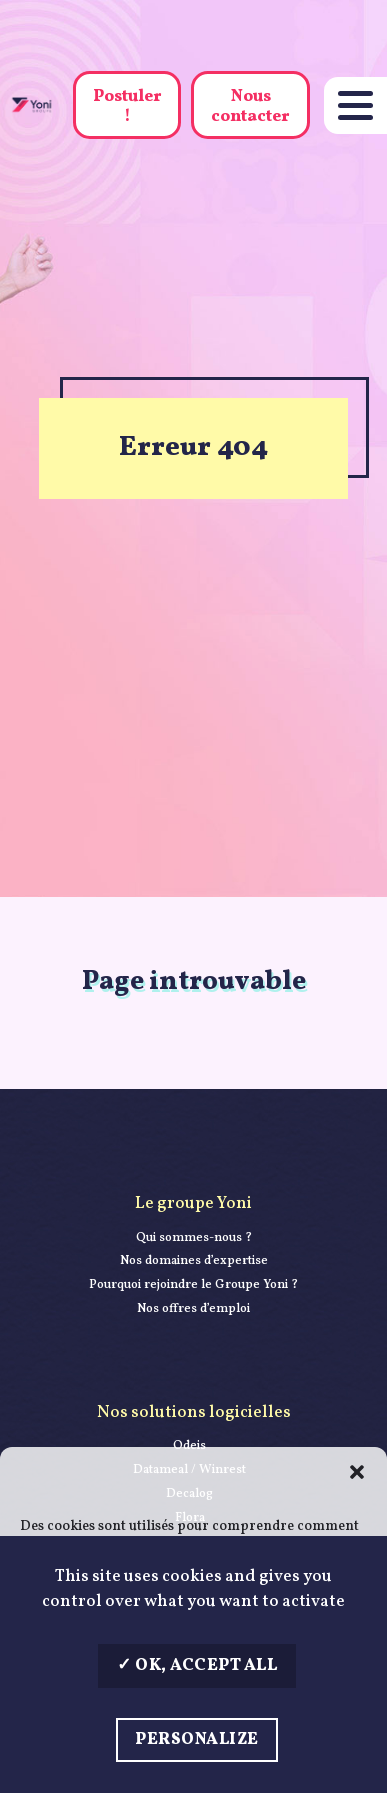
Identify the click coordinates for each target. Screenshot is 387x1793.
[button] (357, 1472)
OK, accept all (197, 1665)
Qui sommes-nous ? (194, 1238)
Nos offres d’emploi (193, 1309)
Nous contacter (250, 106)
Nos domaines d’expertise (194, 1261)
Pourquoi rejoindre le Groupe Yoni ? (193, 1285)
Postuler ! (127, 106)
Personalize (197, 1739)
